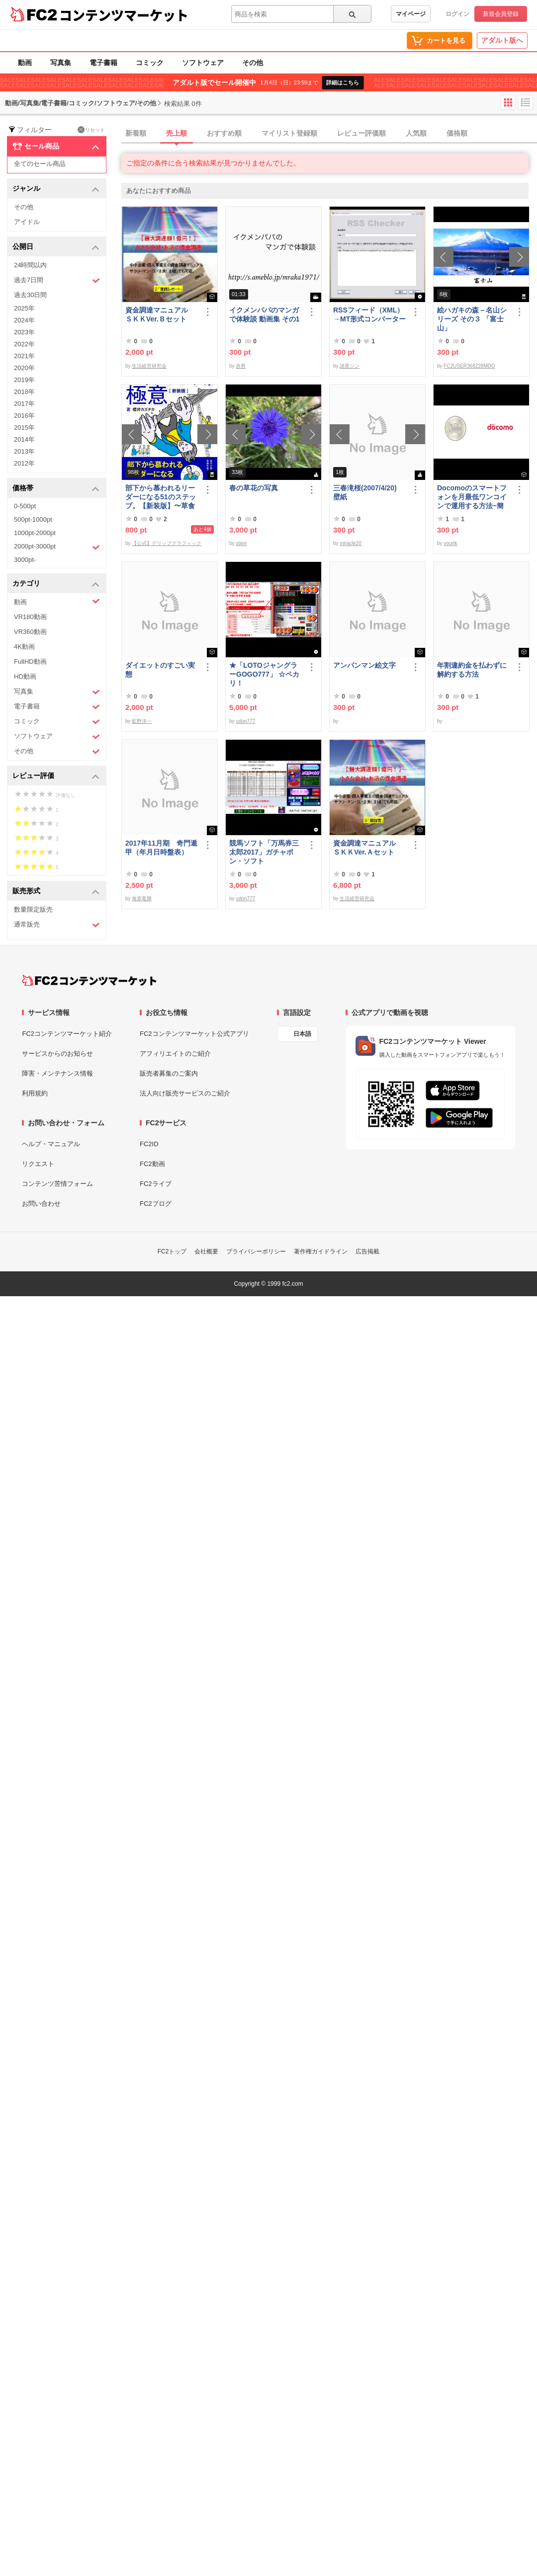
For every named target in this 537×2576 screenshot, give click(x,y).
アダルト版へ (502, 40)
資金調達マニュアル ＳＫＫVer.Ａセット (368, 847)
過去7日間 (57, 280)
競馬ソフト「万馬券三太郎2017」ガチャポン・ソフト (264, 852)
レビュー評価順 (361, 133)
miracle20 (350, 543)
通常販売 (57, 925)
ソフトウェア (203, 63)
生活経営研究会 (149, 366)
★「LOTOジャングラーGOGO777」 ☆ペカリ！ (264, 674)
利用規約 (35, 1093)
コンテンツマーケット (123, 14)
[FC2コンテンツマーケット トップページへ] (89, 980)
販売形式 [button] (55, 891)
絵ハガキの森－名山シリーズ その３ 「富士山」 (472, 319)
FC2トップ (172, 1251)
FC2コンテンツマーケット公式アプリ (194, 1033)
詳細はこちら (342, 82)
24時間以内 (30, 265)
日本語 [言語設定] (302, 1033)
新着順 (135, 133)
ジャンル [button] (55, 189)
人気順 (416, 133)
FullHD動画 (30, 661)
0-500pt (25, 506)
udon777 (245, 721)
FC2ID (149, 1144)
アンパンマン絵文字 (364, 665)
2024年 (24, 320)
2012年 (24, 463)
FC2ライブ (156, 1183)
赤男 (241, 366)
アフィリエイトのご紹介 (175, 1053)
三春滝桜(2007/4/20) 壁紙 (368, 492)
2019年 (24, 380)
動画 (25, 63)
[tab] (329, 134)
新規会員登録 (501, 13)
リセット (91, 129)
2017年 (24, 403)
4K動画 (24, 646)
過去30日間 (30, 295)
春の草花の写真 (253, 488)
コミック (150, 63)
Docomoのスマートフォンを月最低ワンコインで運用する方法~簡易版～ (472, 497)
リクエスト (38, 1164)
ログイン (457, 13)
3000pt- (25, 559)
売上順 (176, 133)
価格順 (457, 133)
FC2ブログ (156, 1203)
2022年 (24, 344)
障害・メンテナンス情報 (57, 1073)
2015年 (24, 427)
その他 (252, 63)
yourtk (450, 543)
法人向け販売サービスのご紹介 (185, 1093)
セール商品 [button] (55, 147)
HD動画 (25, 676)
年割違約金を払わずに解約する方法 (472, 669)
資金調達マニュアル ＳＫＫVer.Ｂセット (160, 314)
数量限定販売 (33, 909)
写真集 (60, 63)
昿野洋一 (142, 721)
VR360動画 (30, 631)
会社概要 (206, 1251)
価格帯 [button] (55, 488)
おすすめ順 (224, 133)
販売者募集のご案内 (169, 1073)
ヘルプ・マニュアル (51, 1144)
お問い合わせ (41, 1203)
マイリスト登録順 (289, 133)
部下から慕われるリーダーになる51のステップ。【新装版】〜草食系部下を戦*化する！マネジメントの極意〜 (161, 497)
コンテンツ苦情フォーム (57, 1183)
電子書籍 (103, 63)
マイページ (411, 13)
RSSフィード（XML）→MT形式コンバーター (369, 314)
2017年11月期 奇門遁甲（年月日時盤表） (161, 847)
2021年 (24, 356)
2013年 (24, 451)
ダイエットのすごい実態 (160, 669)
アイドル (27, 222)
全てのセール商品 (40, 163)
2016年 (24, 415)
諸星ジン (349, 366)
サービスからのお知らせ (57, 1053)
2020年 (24, 368)
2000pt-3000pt (57, 547)
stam (241, 543)
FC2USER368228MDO (469, 366)
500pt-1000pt (33, 519)
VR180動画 (30, 617)
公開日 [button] (55, 247)
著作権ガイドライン (321, 1251)
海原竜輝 (142, 898)
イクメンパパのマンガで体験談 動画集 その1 (264, 314)
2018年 (24, 391)
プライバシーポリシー (256, 1251)
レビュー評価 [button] (55, 776)
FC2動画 (152, 1164)
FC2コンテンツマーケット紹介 (67, 1033)
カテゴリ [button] (55, 584)
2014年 (24, 439)
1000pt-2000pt (35, 533)
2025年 (24, 308)
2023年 (24, 332)
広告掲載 (367, 1251)
